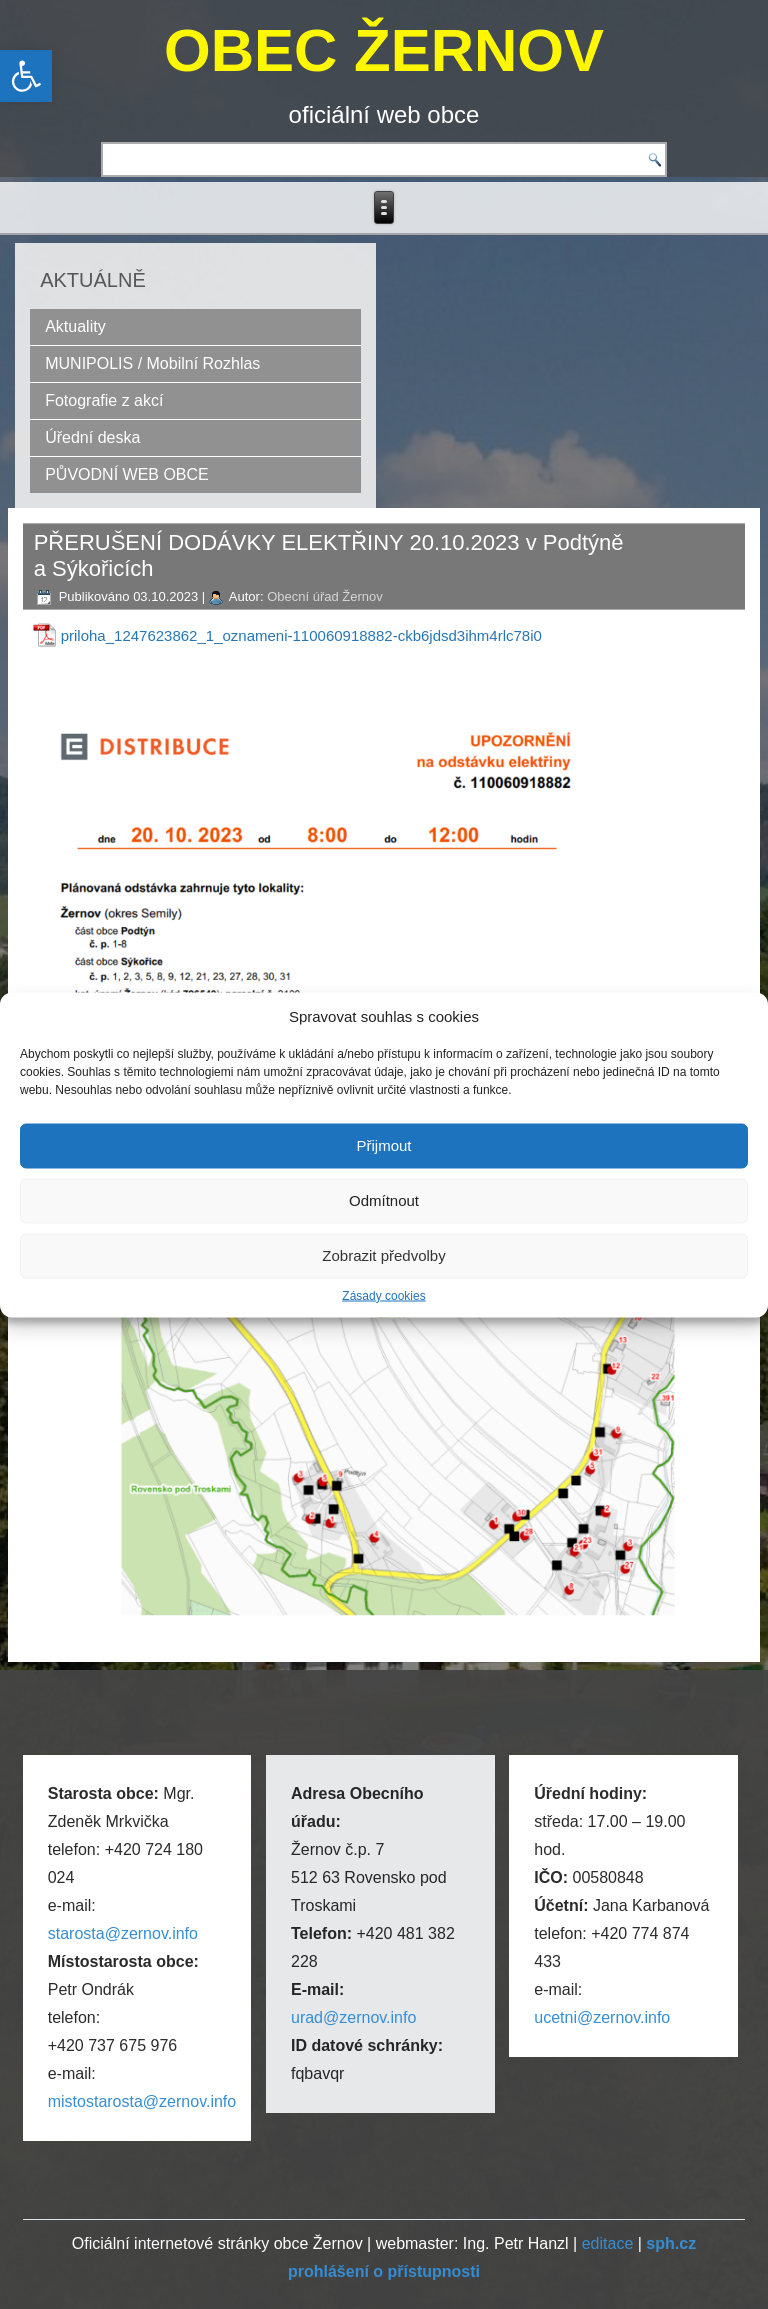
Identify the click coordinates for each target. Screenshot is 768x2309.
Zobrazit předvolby (383, 1255)
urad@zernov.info (353, 2017)
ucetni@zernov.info (602, 2017)
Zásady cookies (383, 1295)
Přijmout (383, 1145)
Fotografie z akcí (104, 400)
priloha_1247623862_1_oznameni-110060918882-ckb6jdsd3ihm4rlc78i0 (301, 635)
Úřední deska (92, 437)
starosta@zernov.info (123, 1933)
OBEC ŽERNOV (384, 50)
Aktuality (75, 326)
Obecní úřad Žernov (325, 596)
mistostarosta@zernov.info (142, 2101)
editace (608, 2243)
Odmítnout (384, 1200)
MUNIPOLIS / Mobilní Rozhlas (152, 363)
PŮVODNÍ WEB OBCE (127, 474)
